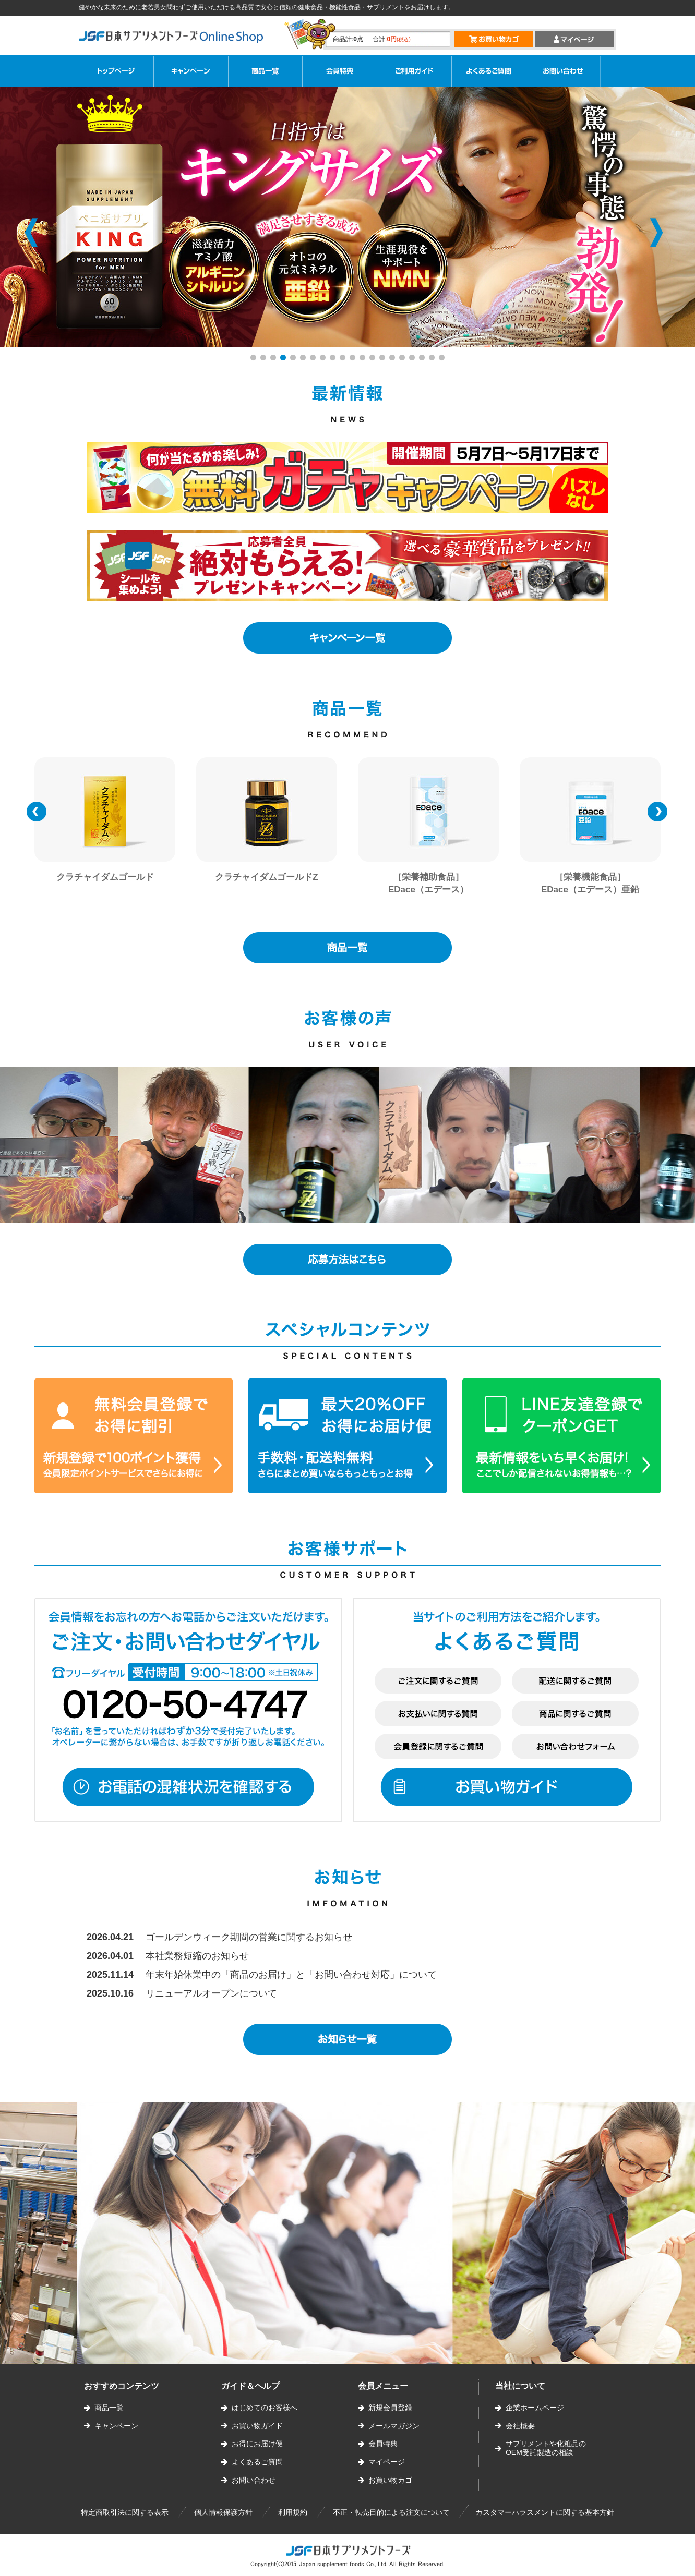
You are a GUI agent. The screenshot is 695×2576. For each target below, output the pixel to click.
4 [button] (284, 359)
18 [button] (423, 359)
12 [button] (364, 359)
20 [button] (443, 359)
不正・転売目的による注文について (391, 2512)
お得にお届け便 (257, 2443)
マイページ (386, 2462)
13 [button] (374, 359)
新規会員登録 (390, 2407)
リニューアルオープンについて (211, 1993)
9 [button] (333, 359)
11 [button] (354, 359)
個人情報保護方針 (223, 2512)
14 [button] (383, 359)
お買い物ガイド (257, 2426)
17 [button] (413, 359)
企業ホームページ (535, 2407)
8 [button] (324, 359)
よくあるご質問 (257, 2462)
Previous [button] (31, 232)
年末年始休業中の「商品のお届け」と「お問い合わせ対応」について (291, 1974)
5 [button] (294, 359)
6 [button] (304, 359)
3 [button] (274, 359)
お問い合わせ (253, 2480)
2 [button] (264, 359)
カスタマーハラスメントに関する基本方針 (544, 2512)
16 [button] (403, 359)
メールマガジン (394, 2426)
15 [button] (393, 359)
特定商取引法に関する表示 (125, 2512)
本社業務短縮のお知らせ (197, 1956)
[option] (104, 833)
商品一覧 (109, 2407)
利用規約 (292, 2512)
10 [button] (344, 359)
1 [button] (254, 359)
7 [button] (314, 359)
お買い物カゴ (390, 2480)
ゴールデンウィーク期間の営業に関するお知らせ (249, 1937)
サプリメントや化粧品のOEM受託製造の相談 (546, 2448)
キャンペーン (116, 2426)
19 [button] (433, 359)
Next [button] (656, 232)
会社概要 (520, 2426)
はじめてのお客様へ (264, 2407)
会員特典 (383, 2443)
